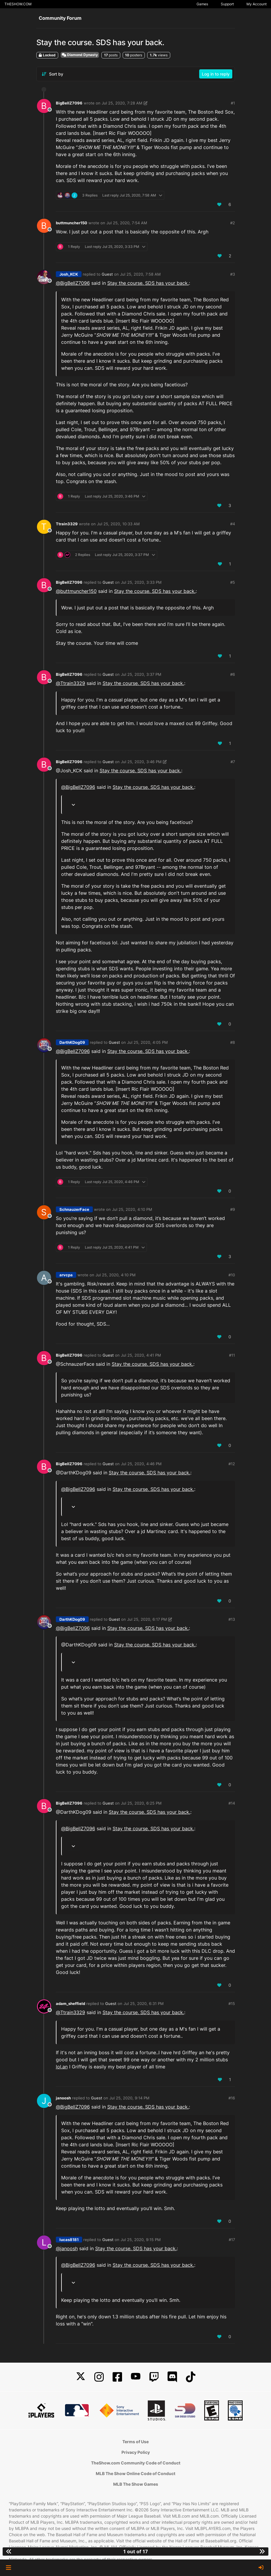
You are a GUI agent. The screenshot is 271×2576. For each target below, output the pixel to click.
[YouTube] (135, 2376)
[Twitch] (154, 2376)
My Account (256, 4)
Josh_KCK (68, 274)
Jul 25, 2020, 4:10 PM (132, 1209)
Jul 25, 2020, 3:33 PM (141, 582)
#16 (231, 2098)
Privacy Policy (135, 2452)
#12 (231, 1463)
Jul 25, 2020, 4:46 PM (141, 1463)
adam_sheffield (70, 2003)
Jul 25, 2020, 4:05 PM (147, 1042)
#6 (232, 674)
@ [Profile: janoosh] (67, 2248)
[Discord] (172, 2376)
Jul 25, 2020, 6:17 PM (147, 1619)
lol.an (62, 2067)
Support (227, 4)
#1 (233, 103)
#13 (231, 1619)
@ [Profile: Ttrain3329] (70, 683)
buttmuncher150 (71, 222)
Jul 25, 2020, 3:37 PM (141, 674)
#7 (233, 761)
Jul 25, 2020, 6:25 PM (141, 1803)
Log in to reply (216, 73)
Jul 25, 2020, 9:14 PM (129, 2098)
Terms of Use (135, 2441)
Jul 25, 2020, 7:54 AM (126, 222)
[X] (80, 2376)
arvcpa (66, 1275)
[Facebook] (117, 2376)
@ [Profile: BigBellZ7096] (73, 283)
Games (202, 4)
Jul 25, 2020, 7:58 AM (140, 274)
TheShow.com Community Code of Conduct (135, 2462)
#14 (231, 1803)
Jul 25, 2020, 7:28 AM (122, 103)
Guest (107, 274)
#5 (232, 582)
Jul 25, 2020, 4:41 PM (141, 1355)
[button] (8, 2568)
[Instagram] (99, 2376)
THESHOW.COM (18, 4)
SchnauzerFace (74, 1209)
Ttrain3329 (67, 523)
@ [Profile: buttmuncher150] (76, 591)
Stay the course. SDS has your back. (148, 283)
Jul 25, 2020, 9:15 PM (141, 2239)
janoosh (63, 2098)
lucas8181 (69, 2239)
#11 (232, 1355)
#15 (231, 2003)
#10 (231, 1275)
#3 (232, 274)
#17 (232, 2239)
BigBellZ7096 (69, 103)
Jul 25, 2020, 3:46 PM (141, 761)
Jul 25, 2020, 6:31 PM (144, 2003)
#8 (232, 1042)
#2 (232, 222)
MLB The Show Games (135, 2484)
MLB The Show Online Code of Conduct (135, 2473)
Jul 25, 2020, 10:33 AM (118, 523)
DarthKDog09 (72, 1042)
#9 (232, 1209)
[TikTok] (190, 2376)
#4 (232, 523)
